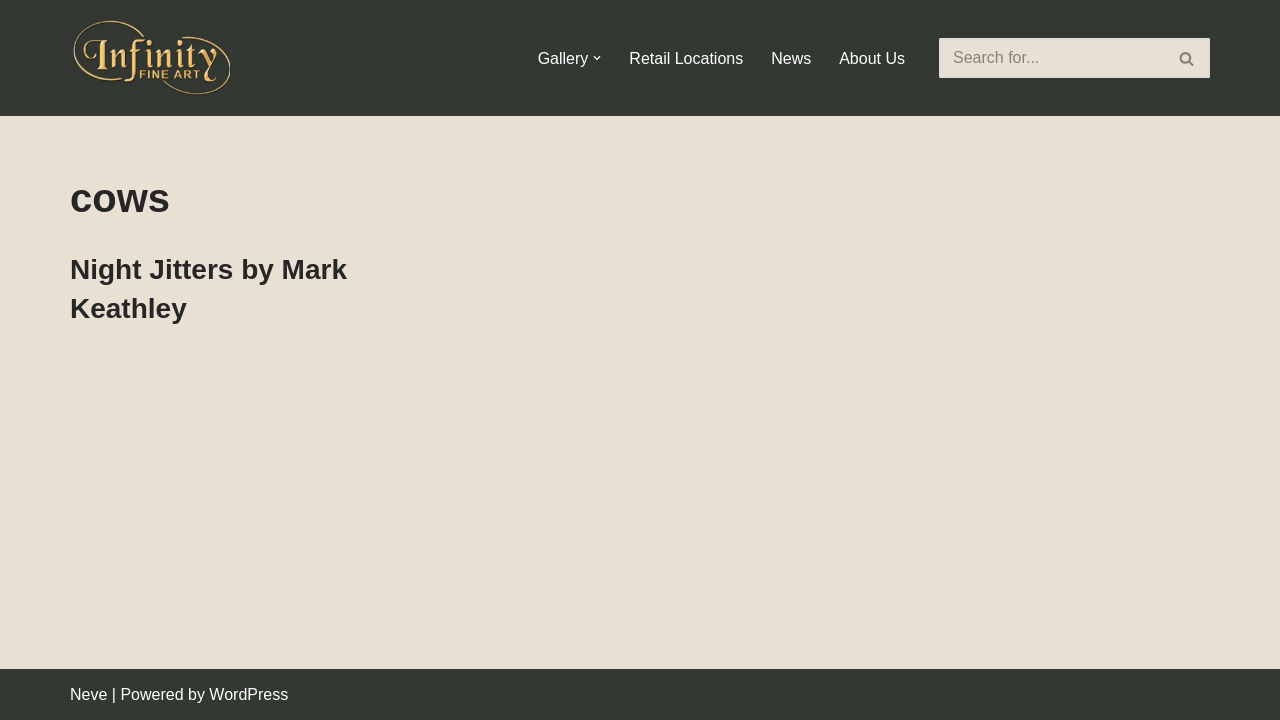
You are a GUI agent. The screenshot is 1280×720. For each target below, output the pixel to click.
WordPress (248, 694)
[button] (597, 58)
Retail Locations (686, 58)
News (791, 58)
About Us (872, 58)
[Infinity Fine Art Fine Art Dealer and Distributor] (155, 58)
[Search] (1052, 58)
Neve (88, 694)
